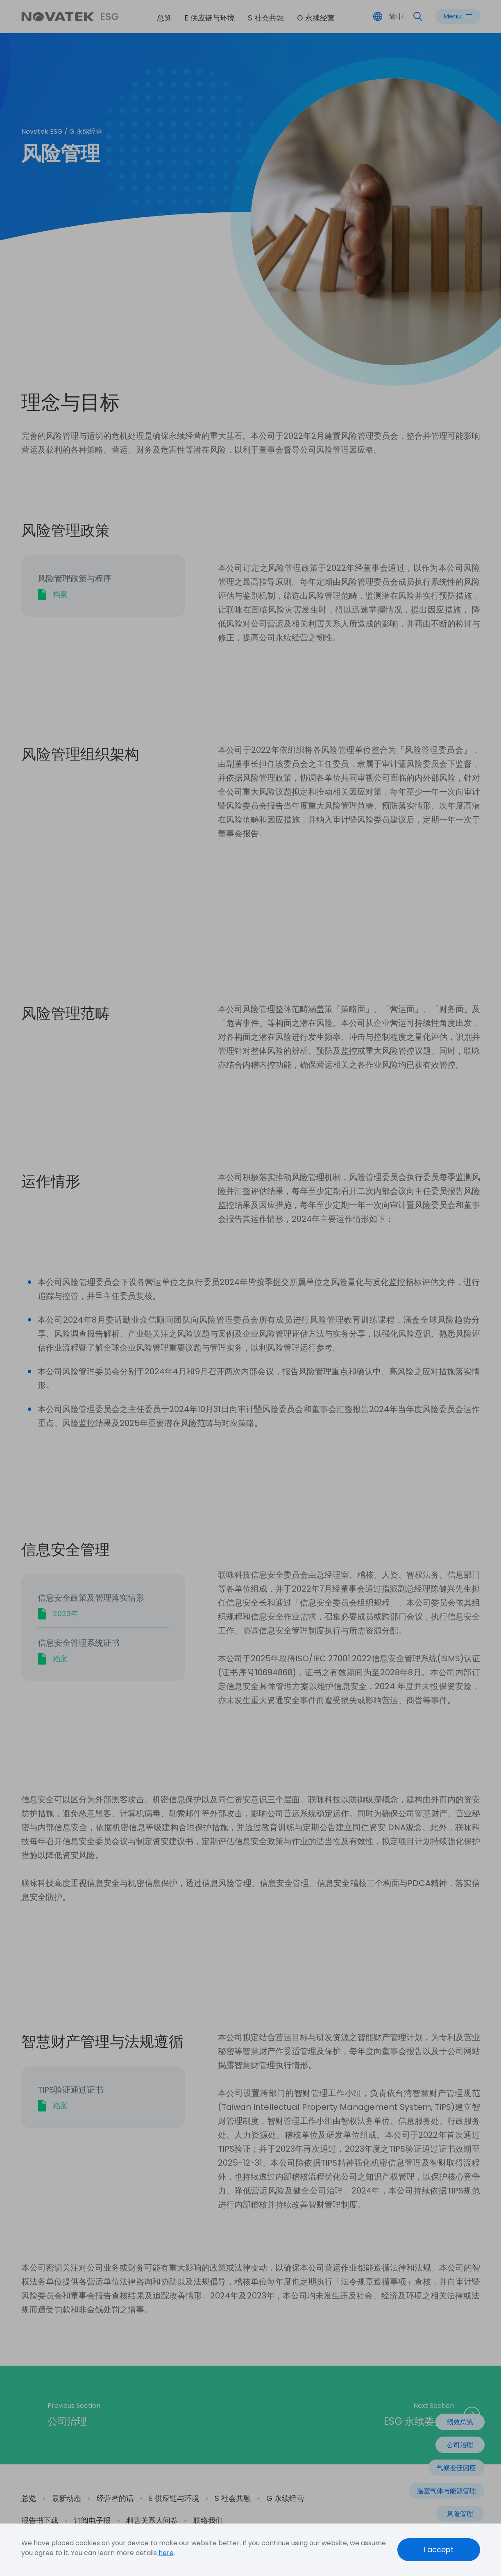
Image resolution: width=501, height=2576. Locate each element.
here (166, 2553)
